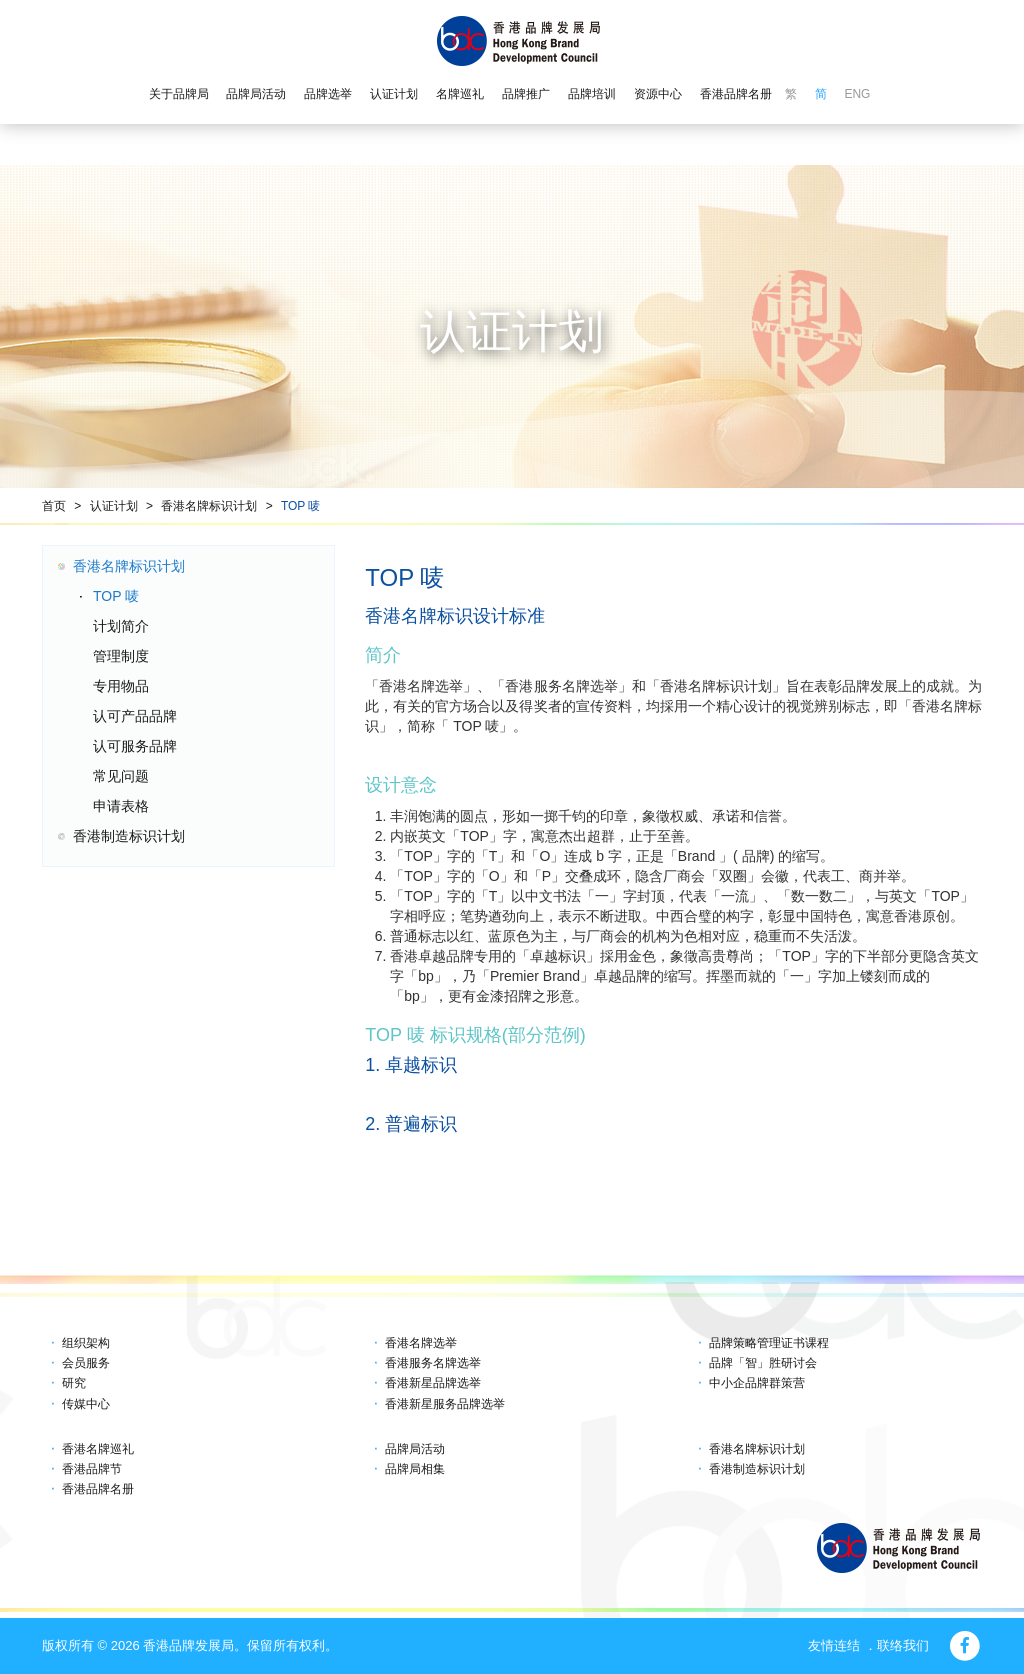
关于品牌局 (179, 94)
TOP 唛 (301, 506)
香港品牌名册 (736, 94)
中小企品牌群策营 (757, 1383)
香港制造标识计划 (129, 836)
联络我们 (903, 1645)
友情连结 (834, 1645)
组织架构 (86, 1343)
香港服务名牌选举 (433, 1363)
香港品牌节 (92, 1469)
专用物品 (121, 686)
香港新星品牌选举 (433, 1383)
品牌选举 (328, 94)
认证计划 (394, 94)
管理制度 (121, 656)
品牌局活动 (256, 94)
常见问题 (121, 776)
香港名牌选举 (421, 1343)
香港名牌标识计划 (209, 506)
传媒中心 (86, 1404)
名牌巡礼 (460, 94)
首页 (54, 506)
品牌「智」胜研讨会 (763, 1363)
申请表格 (121, 806)
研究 (74, 1383)
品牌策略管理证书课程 (769, 1343)
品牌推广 (526, 94)
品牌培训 (592, 94)
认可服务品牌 (135, 746)
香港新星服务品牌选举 (445, 1404)
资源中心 (658, 94)
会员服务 (86, 1363)
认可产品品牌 (135, 716)
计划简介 (121, 626)
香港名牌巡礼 (98, 1449)
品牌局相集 (415, 1469)
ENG (857, 94)
